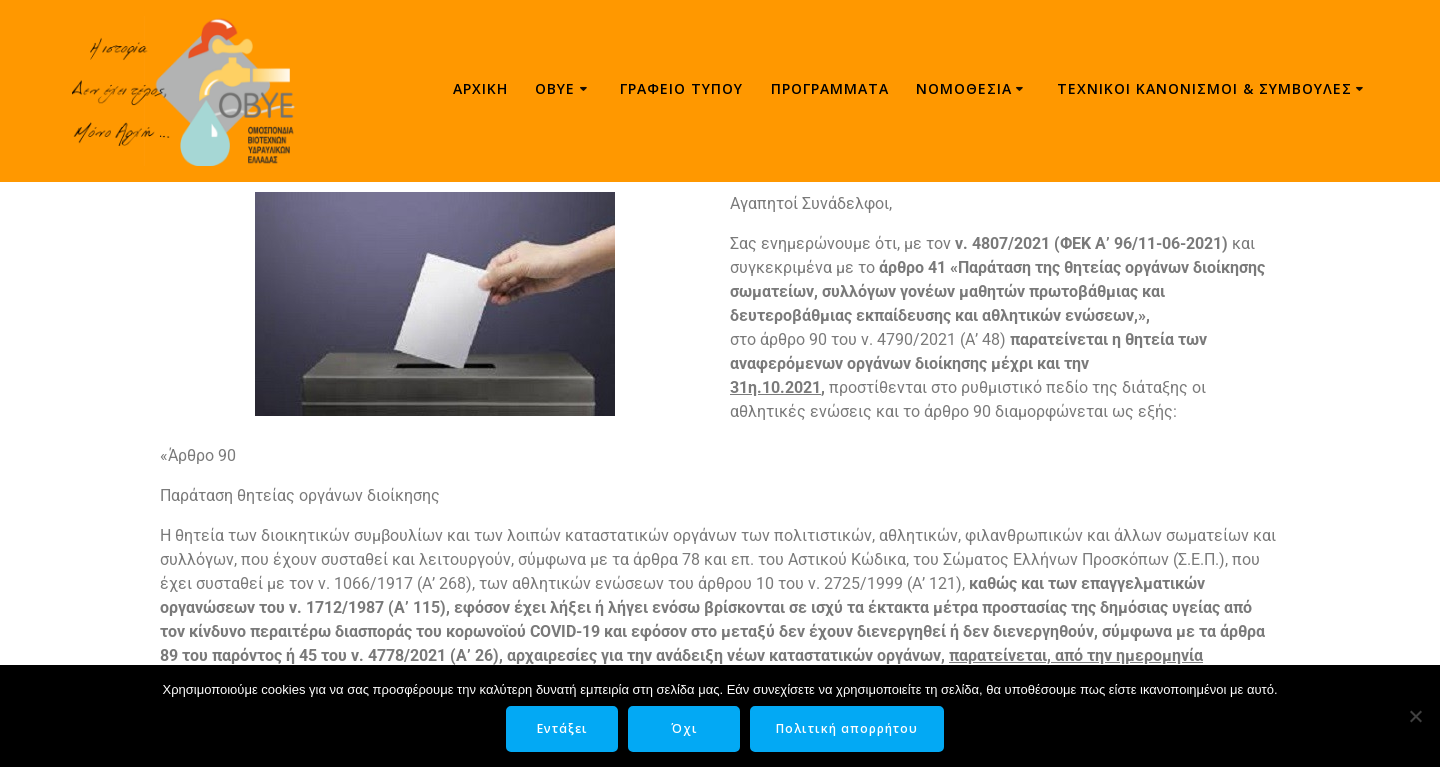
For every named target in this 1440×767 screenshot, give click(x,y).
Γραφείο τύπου (681, 88)
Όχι (684, 728)
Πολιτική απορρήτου (847, 728)
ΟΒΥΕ (555, 88)
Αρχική (480, 88)
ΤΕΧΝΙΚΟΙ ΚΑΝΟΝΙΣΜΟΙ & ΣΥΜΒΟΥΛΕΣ (1204, 88)
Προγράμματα (830, 88)
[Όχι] (1415, 716)
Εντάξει (562, 728)
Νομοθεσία (964, 88)
